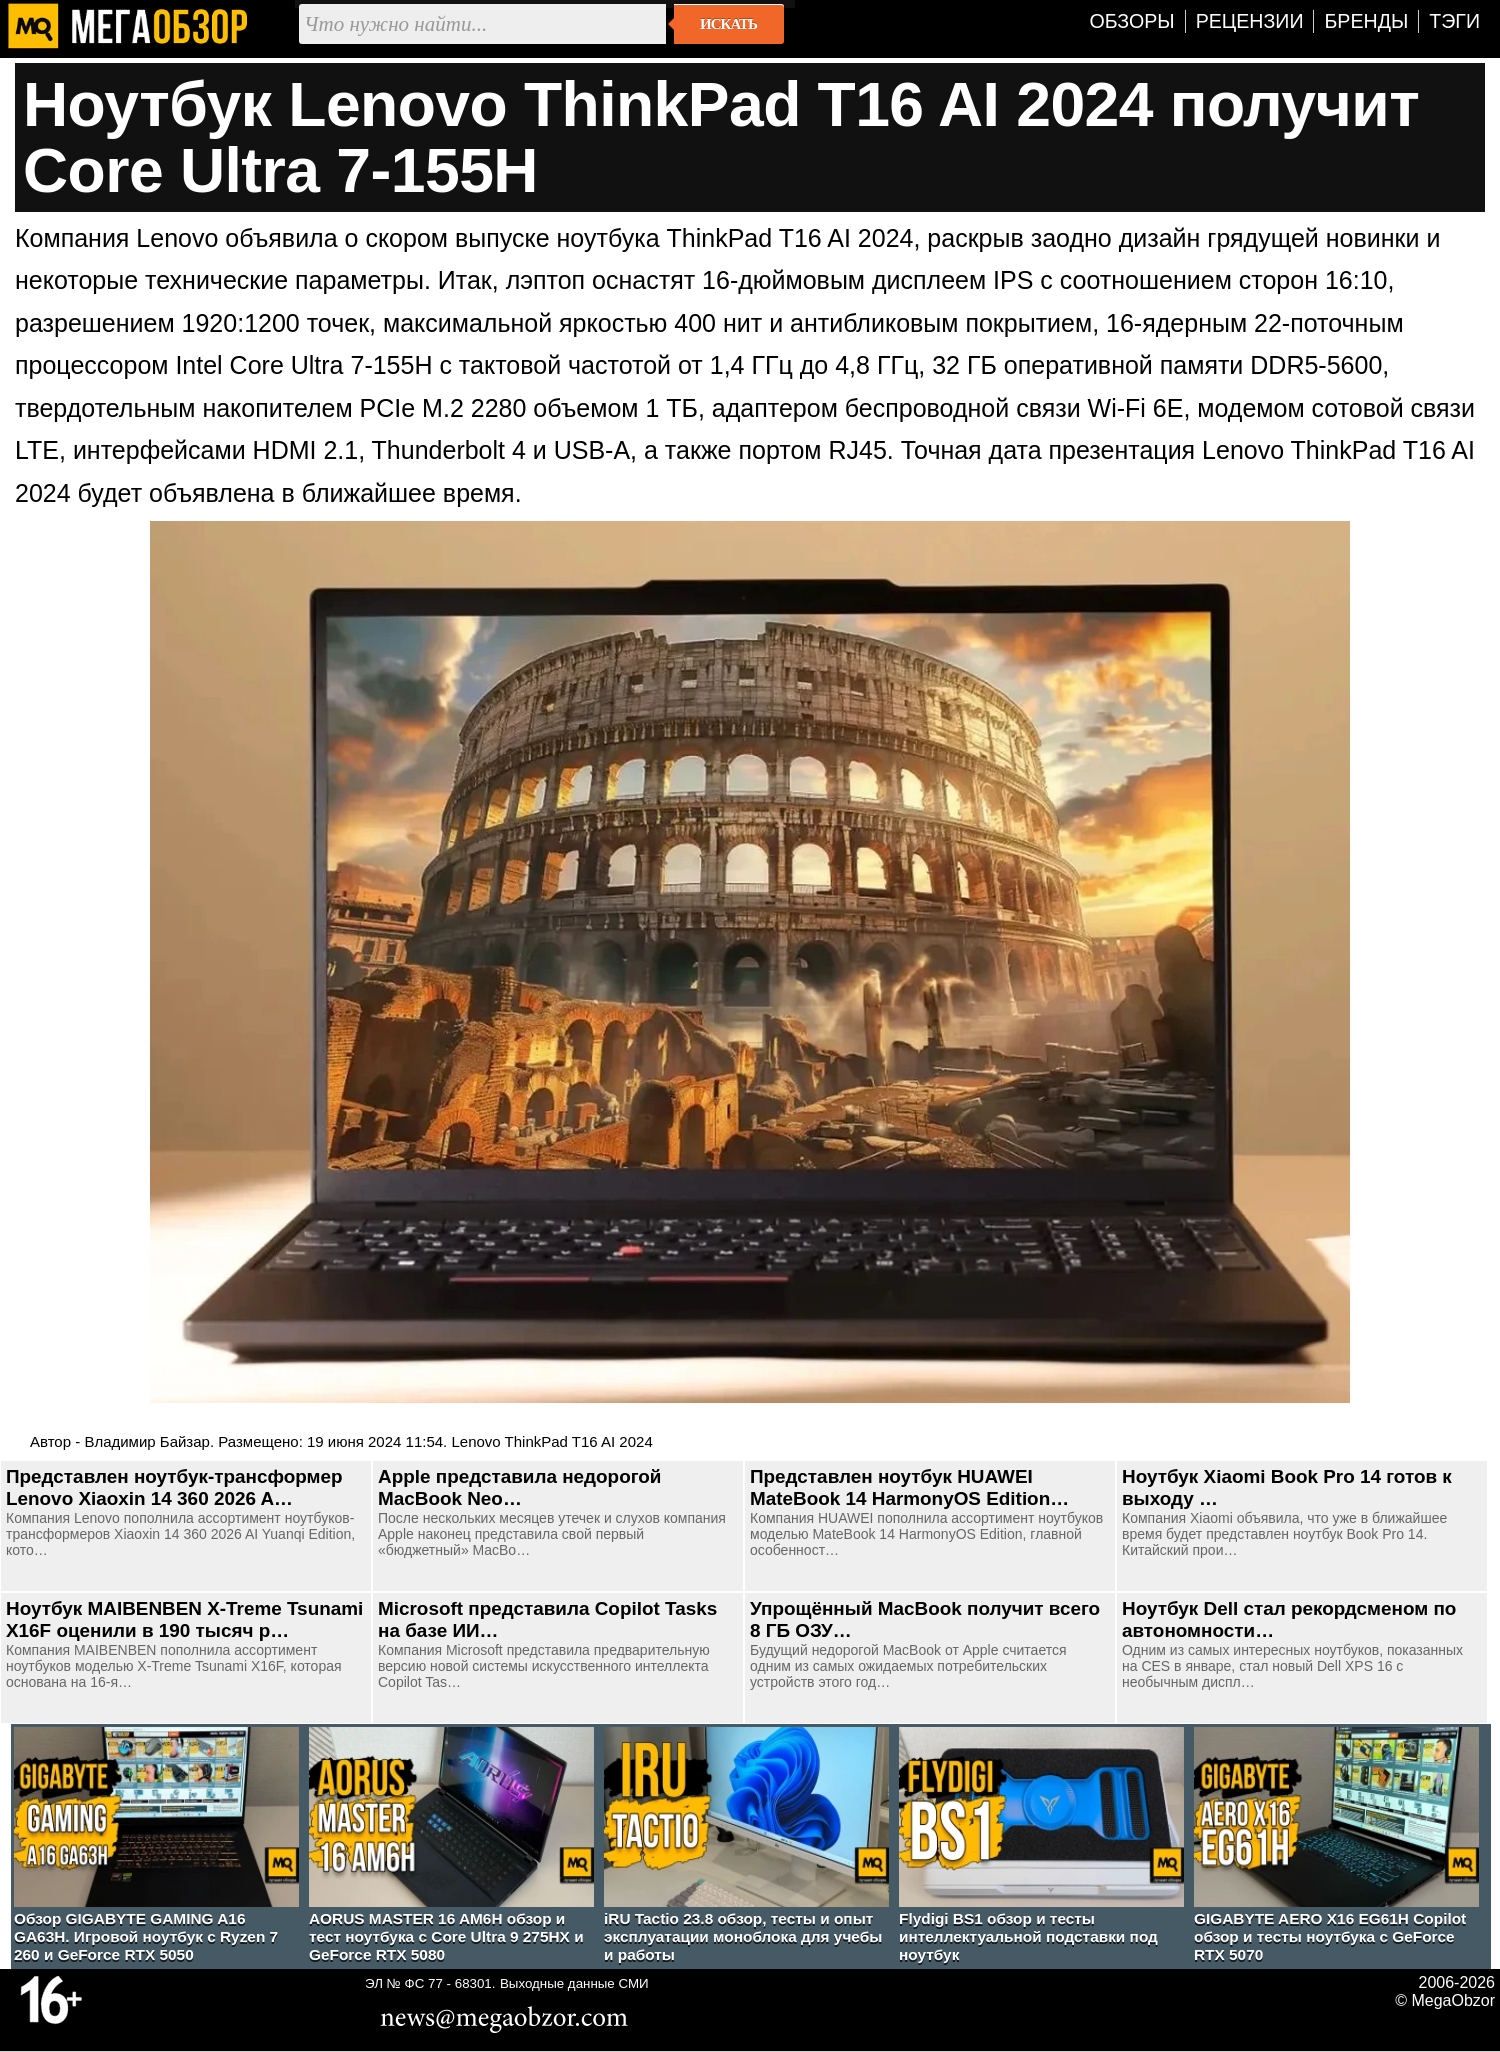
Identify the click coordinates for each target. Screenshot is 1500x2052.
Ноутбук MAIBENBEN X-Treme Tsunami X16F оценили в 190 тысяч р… (184, 1619)
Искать (728, 24)
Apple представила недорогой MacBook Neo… (519, 1487)
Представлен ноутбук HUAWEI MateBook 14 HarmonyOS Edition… (909, 1487)
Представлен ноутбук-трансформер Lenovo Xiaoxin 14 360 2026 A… (174, 1487)
